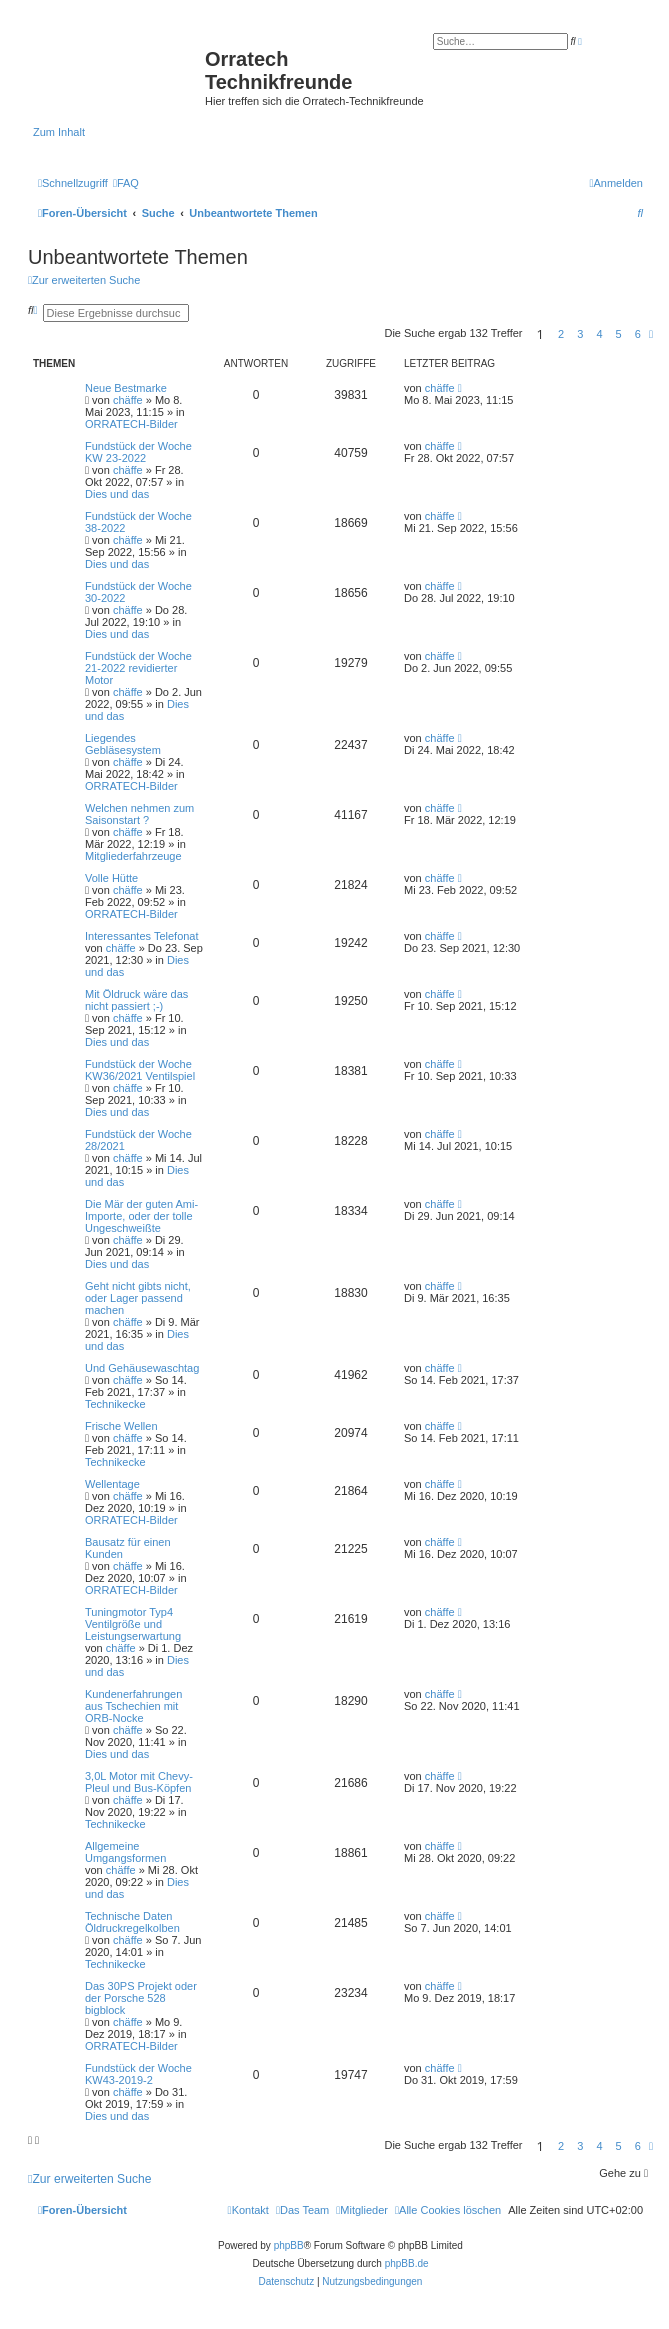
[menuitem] (126, 183)
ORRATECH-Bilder (131, 424)
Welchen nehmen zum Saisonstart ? (139, 814)
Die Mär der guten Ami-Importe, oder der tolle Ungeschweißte (141, 1216)
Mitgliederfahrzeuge (133, 856)
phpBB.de (407, 2263)
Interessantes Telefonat (142, 936)
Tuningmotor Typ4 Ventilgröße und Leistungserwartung (133, 1624)
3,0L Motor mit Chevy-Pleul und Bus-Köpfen (139, 1782)
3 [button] (580, 334)
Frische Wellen (121, 1426)
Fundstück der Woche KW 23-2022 (138, 452)
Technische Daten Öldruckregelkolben (132, 1922)
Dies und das (117, 494)
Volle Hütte (111, 878)
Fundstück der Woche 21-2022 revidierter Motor (138, 668)
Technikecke (115, 1404)
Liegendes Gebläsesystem (123, 744)
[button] (651, 334)
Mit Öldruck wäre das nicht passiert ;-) (136, 1000)
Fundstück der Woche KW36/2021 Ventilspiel (140, 1070)
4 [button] (599, 334)
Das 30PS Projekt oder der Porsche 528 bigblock (141, 1998)
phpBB (289, 2245)
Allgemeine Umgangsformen (125, 1852)
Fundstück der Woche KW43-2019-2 (138, 2074)
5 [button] (619, 334)
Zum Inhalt (59, 132)
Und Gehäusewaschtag (142, 1368)
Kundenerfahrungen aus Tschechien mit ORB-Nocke (133, 1706)
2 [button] (561, 334)
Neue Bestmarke (126, 388)
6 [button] (638, 334)
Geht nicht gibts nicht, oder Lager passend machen (138, 1298)
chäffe (128, 400)
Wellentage (112, 1484)
